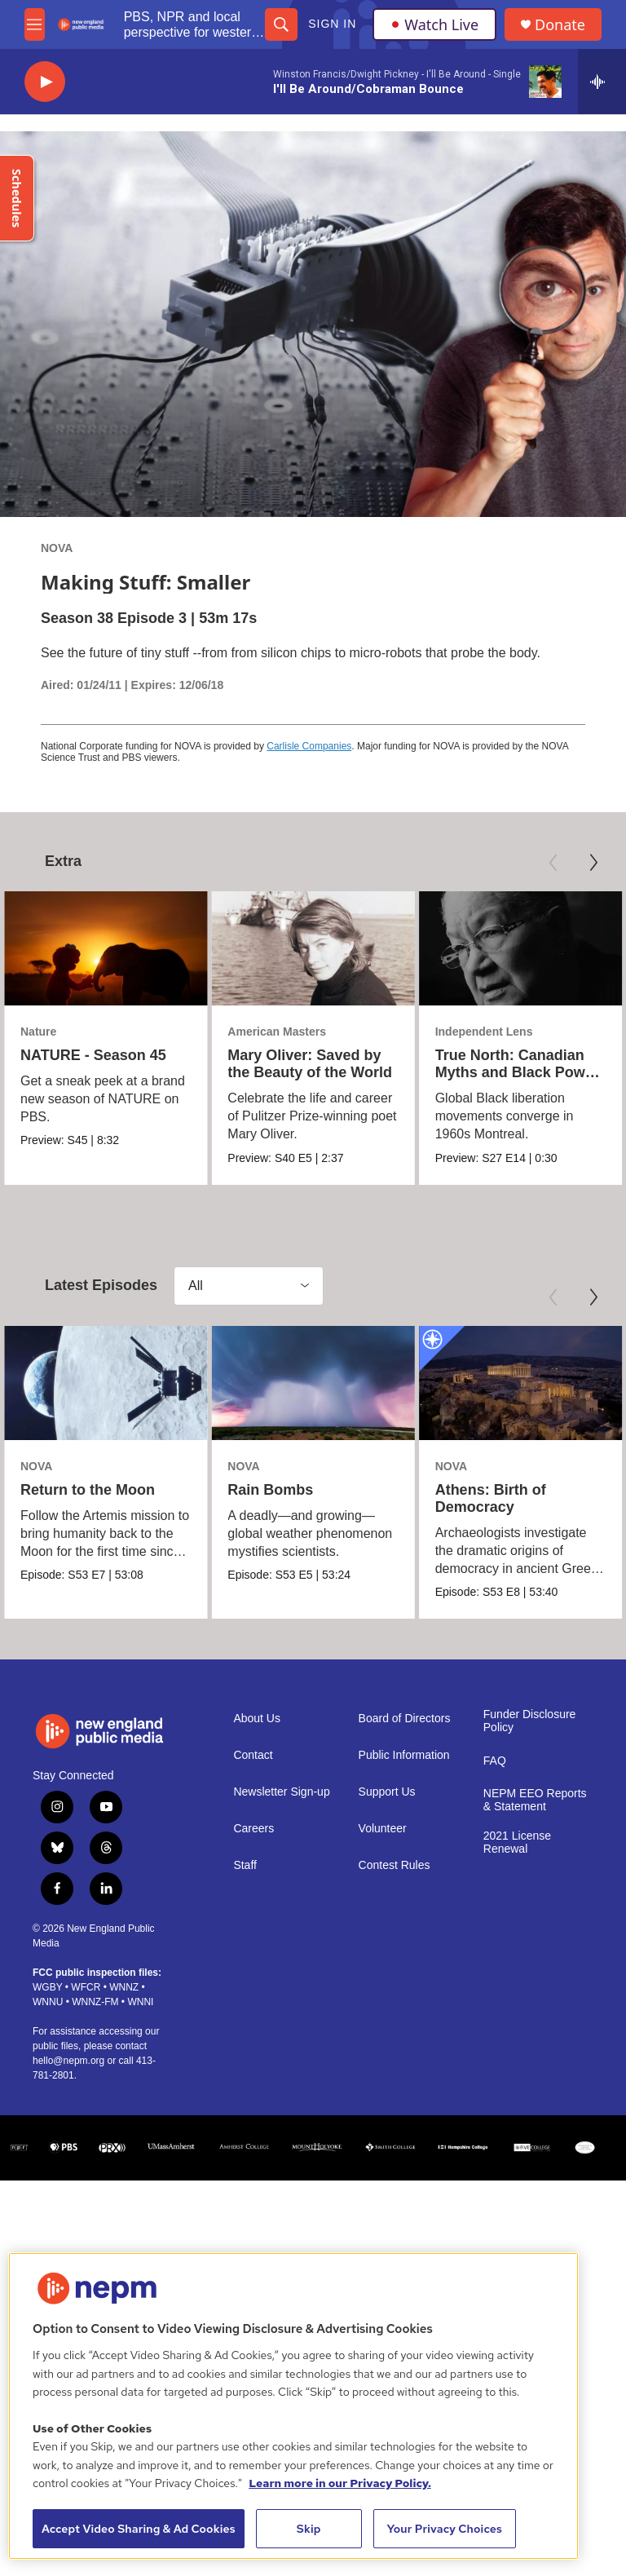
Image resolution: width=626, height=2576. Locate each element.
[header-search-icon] (281, 24)
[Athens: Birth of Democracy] (495, 1383)
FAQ (494, 1761)
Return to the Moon (87, 1490)
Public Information (404, 1755)
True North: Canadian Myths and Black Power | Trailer (520, 1072)
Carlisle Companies (309, 746)
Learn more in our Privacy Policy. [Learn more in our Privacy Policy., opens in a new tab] (340, 2483)
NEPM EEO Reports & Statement (535, 1800)
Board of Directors (405, 1718)
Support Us (387, 1792)
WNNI (140, 2002)
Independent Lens (487, 1031)
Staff (245, 1865)
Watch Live (434, 24)
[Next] (593, 862)
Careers (253, 1829)
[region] (293, 2406)
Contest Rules (394, 1865)
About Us (256, 1718)
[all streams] (602, 81)
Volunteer (383, 1829)
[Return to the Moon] (105, 1383)
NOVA (57, 548)
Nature (38, 1031)
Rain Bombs (290, 1490)
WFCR (85, 1987)
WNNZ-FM (95, 2002)
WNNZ (124, 1987)
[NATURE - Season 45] (105, 948)
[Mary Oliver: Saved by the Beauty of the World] (302, 948)
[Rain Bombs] (332, 1383)
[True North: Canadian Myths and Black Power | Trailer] (523, 948)
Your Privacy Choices (444, 2528)
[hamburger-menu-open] (34, 24)
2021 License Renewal (517, 1842)
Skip (309, 2528)
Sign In (332, 23)
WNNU (48, 2002)
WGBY (47, 1987)
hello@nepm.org (68, 2060)
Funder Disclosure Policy (529, 1721)
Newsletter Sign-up (281, 1792)
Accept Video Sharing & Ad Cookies (139, 2528)
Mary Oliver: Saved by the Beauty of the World (299, 1063)
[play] (45, 82)
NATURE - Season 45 (93, 1055)
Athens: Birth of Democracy (465, 1498)
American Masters (266, 1031)
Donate (560, 24)
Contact (252, 1755)
